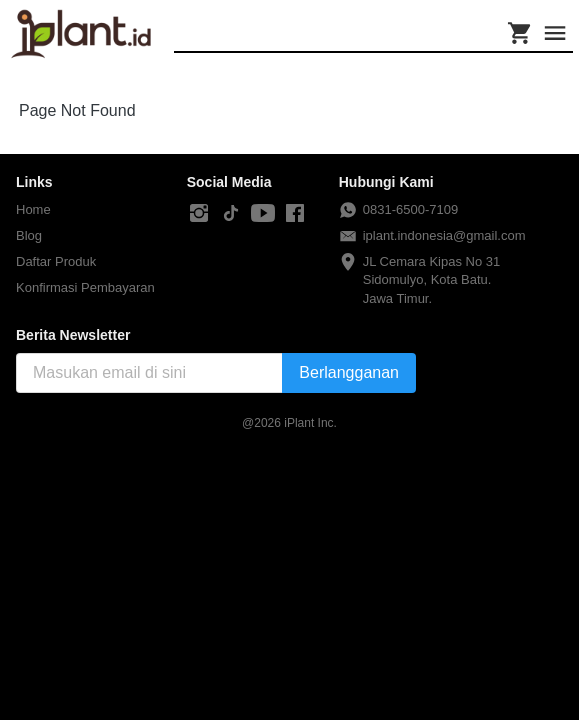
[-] (199, 214)
